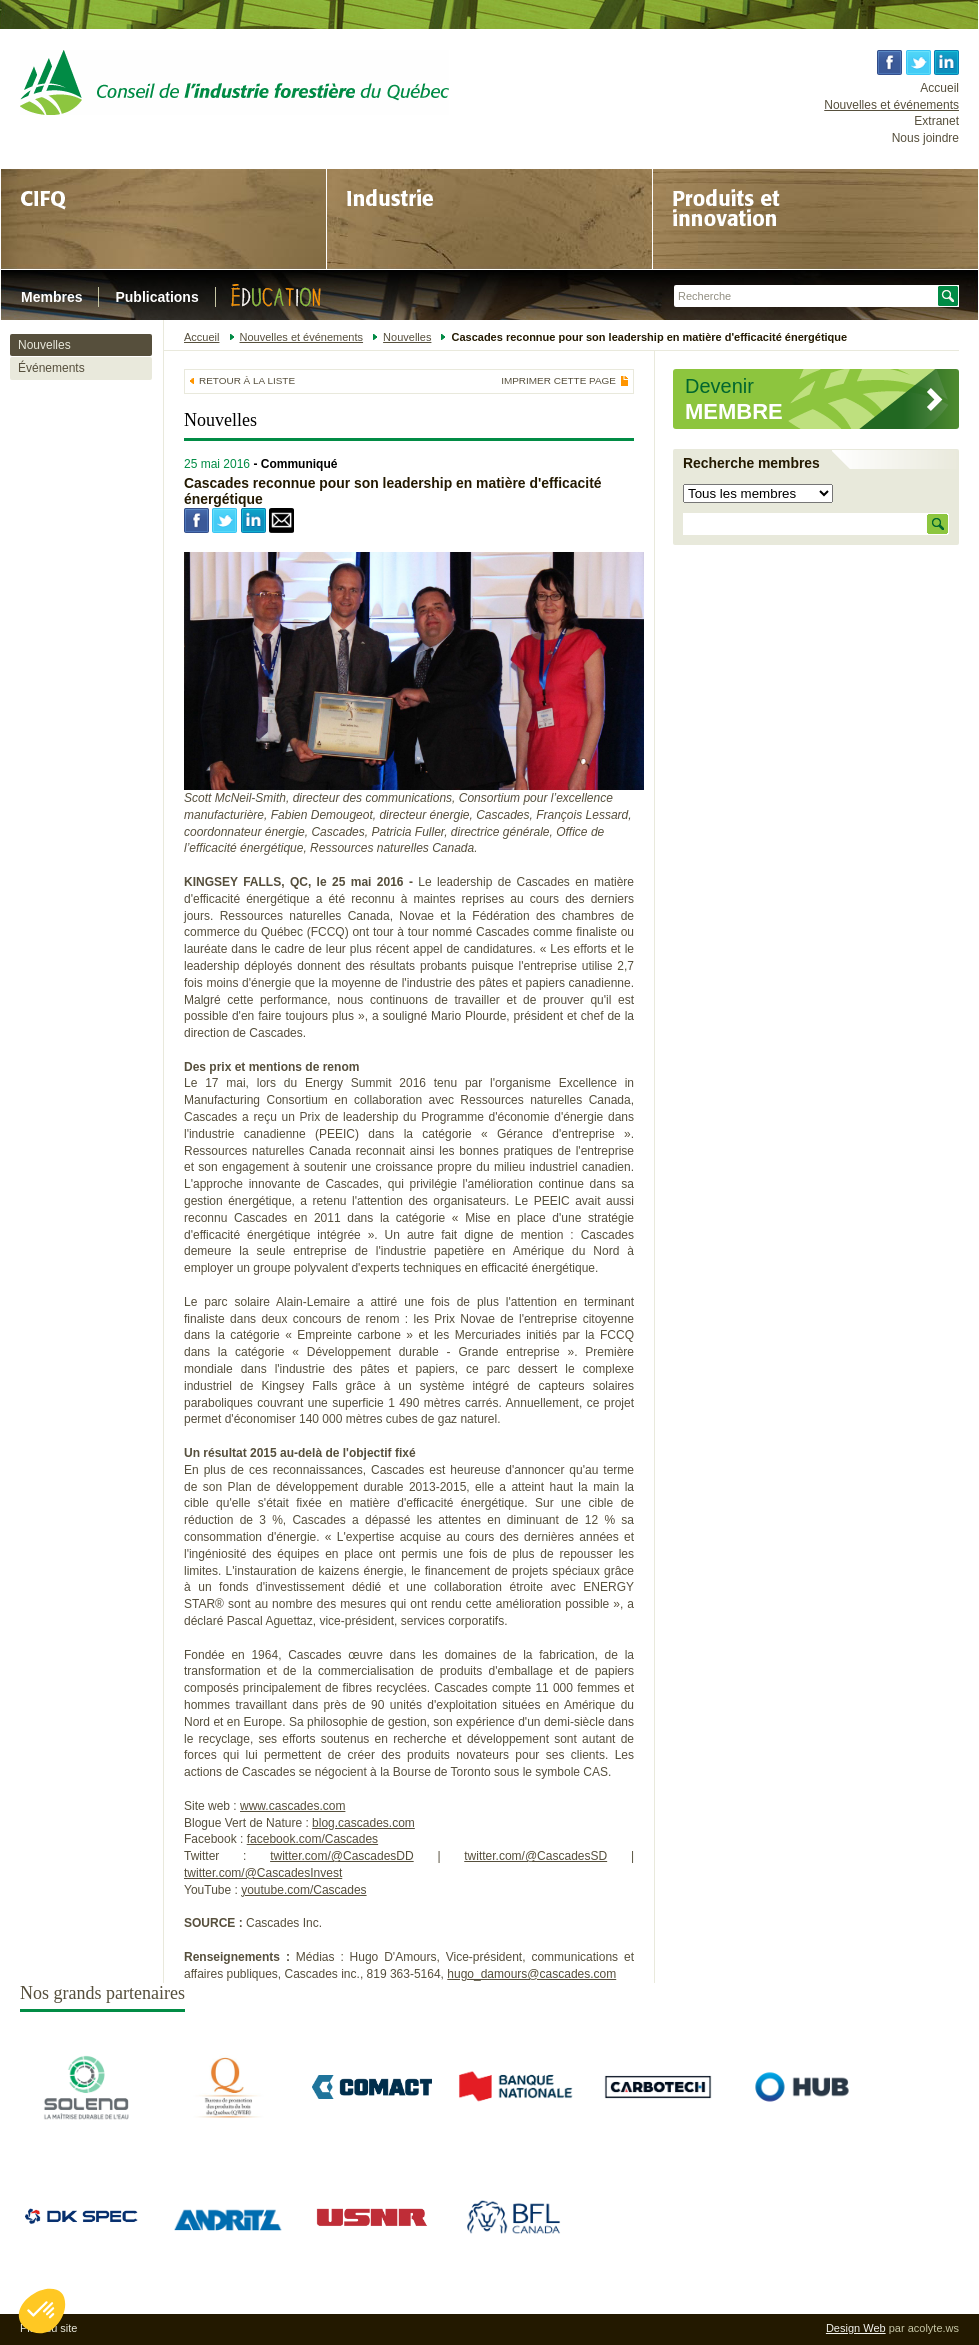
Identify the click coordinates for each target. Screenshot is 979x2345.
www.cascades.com (292, 1806)
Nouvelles (44, 345)
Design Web (856, 2328)
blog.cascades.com (363, 1823)
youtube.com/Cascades (303, 1890)
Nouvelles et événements (891, 105)
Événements (51, 368)
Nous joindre (925, 138)
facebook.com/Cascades (312, 1839)
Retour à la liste (247, 380)
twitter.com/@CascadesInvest (263, 1873)
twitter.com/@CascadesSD (535, 1856)
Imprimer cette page (558, 381)
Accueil (939, 88)
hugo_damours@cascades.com (531, 1974)
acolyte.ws (933, 2328)
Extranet (936, 121)
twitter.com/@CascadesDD (342, 1856)
